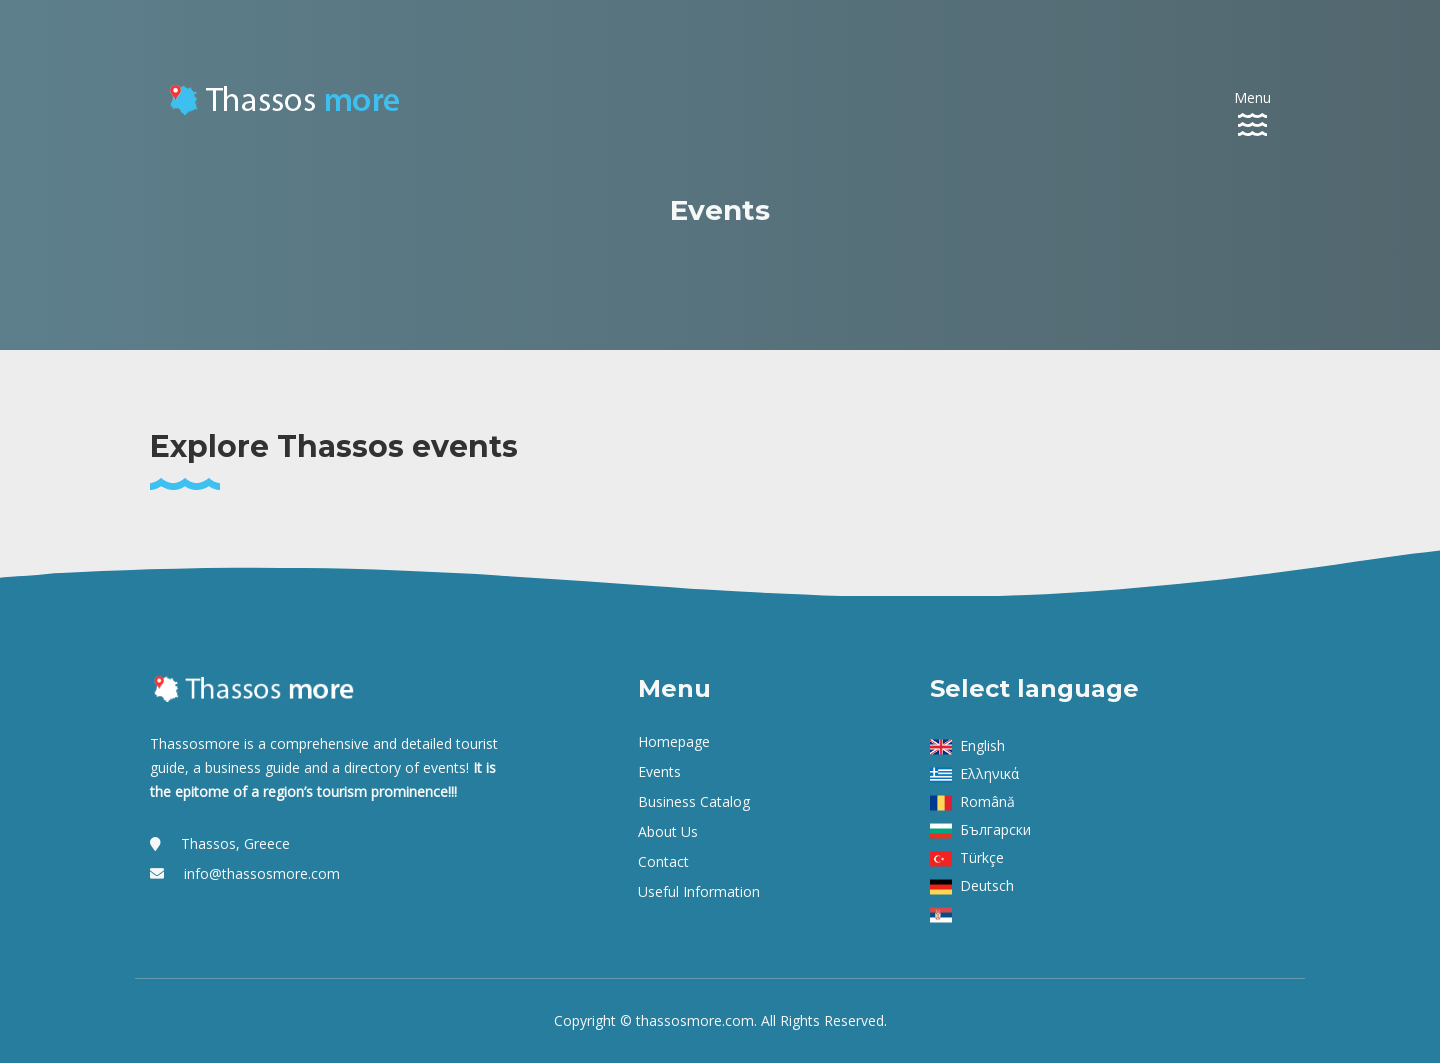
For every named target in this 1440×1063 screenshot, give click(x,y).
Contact (663, 861)
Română (987, 801)
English (982, 745)
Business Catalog (694, 801)
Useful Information (699, 891)
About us (668, 831)
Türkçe (982, 857)
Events (659, 771)
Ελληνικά (989, 773)
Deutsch (987, 885)
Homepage (674, 741)
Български (995, 829)
